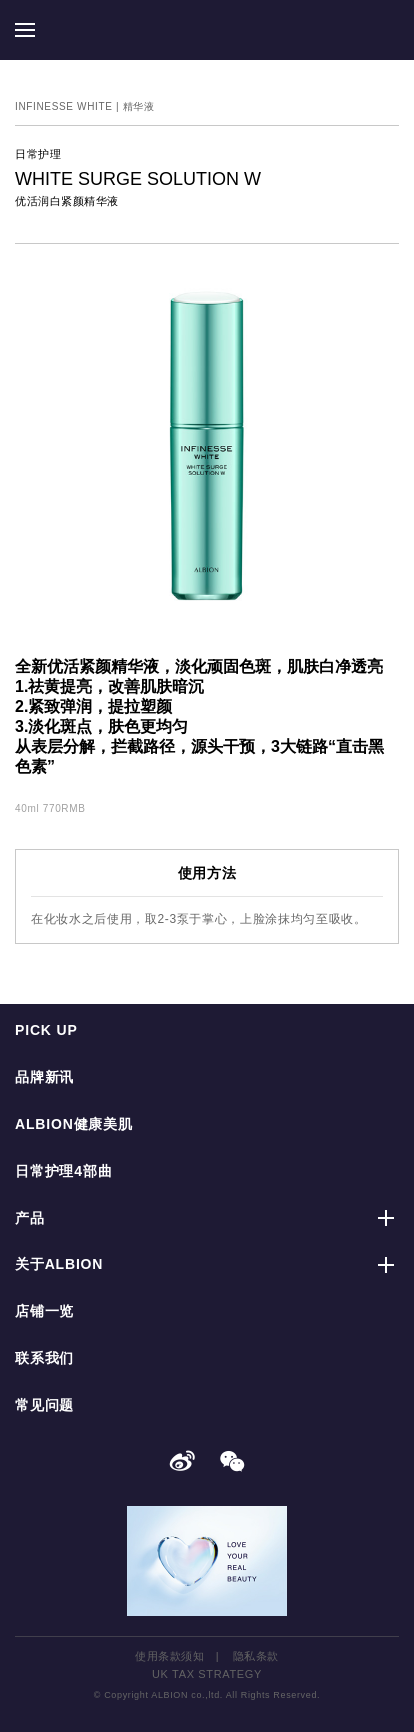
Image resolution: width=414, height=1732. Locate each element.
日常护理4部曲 (64, 1171)
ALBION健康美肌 (74, 1124)
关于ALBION (59, 1264)
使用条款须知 (170, 1656)
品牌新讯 (44, 1077)
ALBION (207, 30)
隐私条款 (256, 1656)
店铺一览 (44, 1311)
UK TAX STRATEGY (207, 1674)
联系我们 (44, 1358)
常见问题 (44, 1405)
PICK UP (46, 1030)
